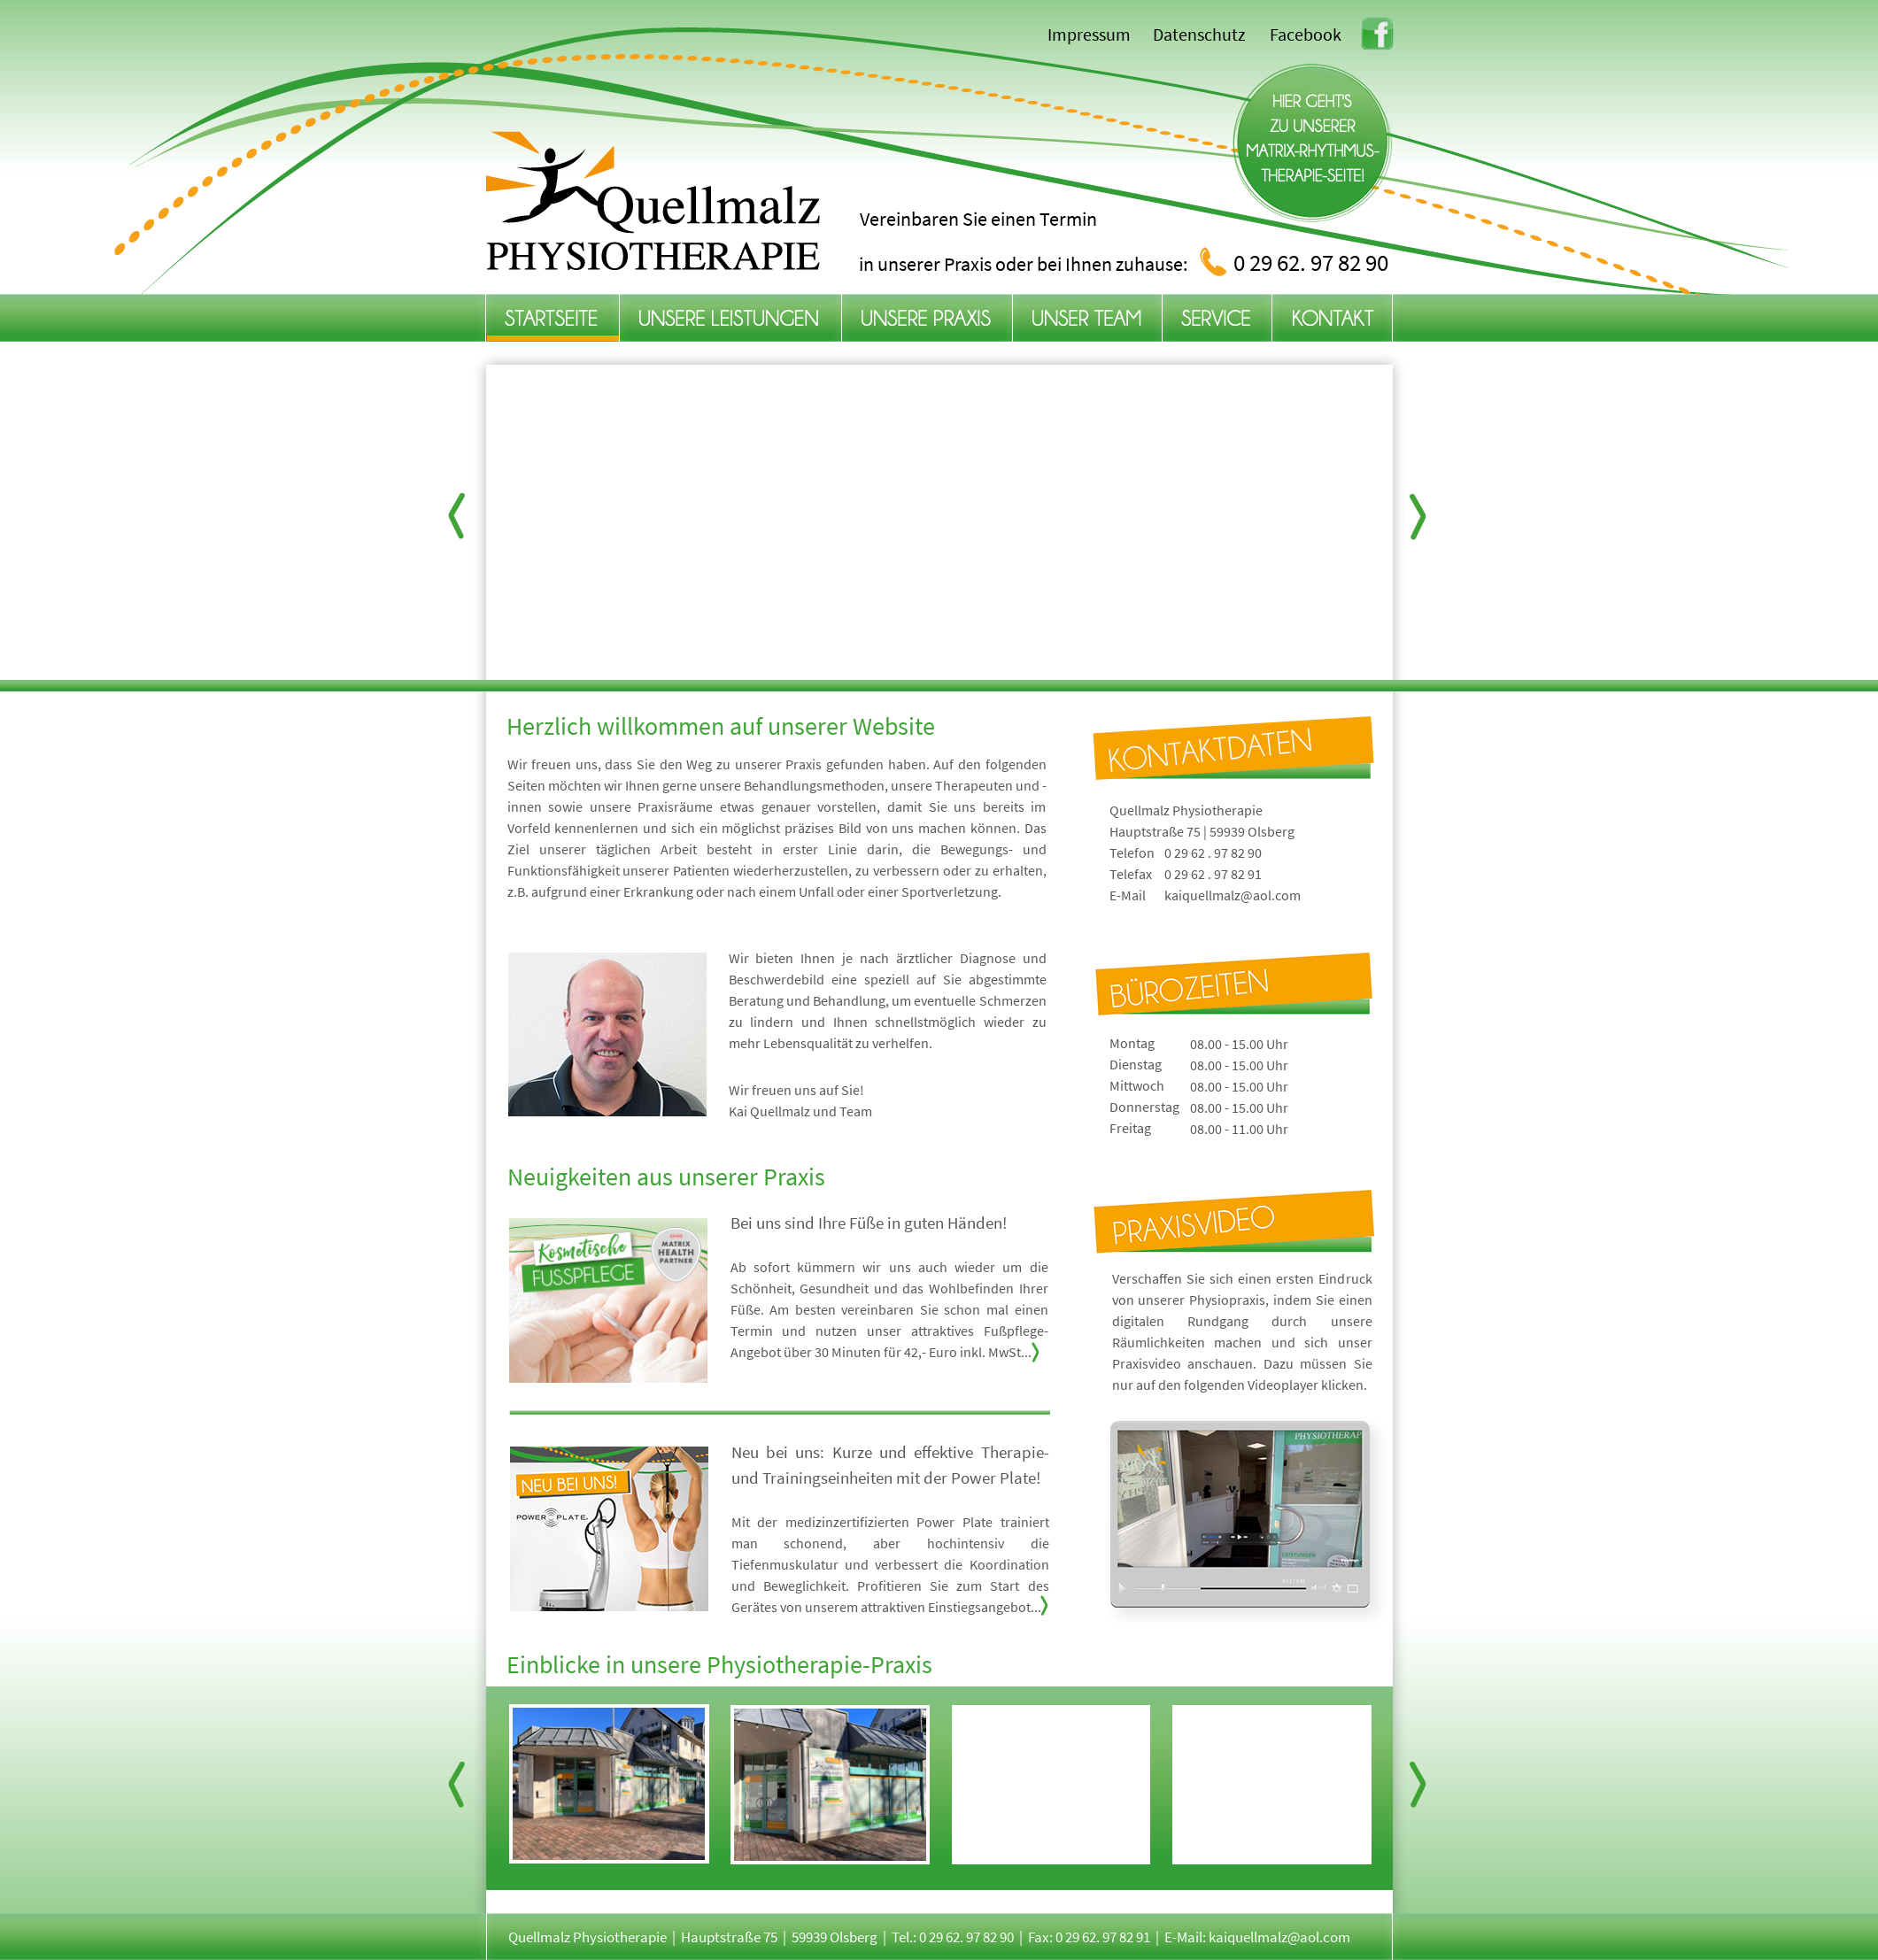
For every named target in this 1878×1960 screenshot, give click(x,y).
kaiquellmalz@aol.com (1232, 895)
